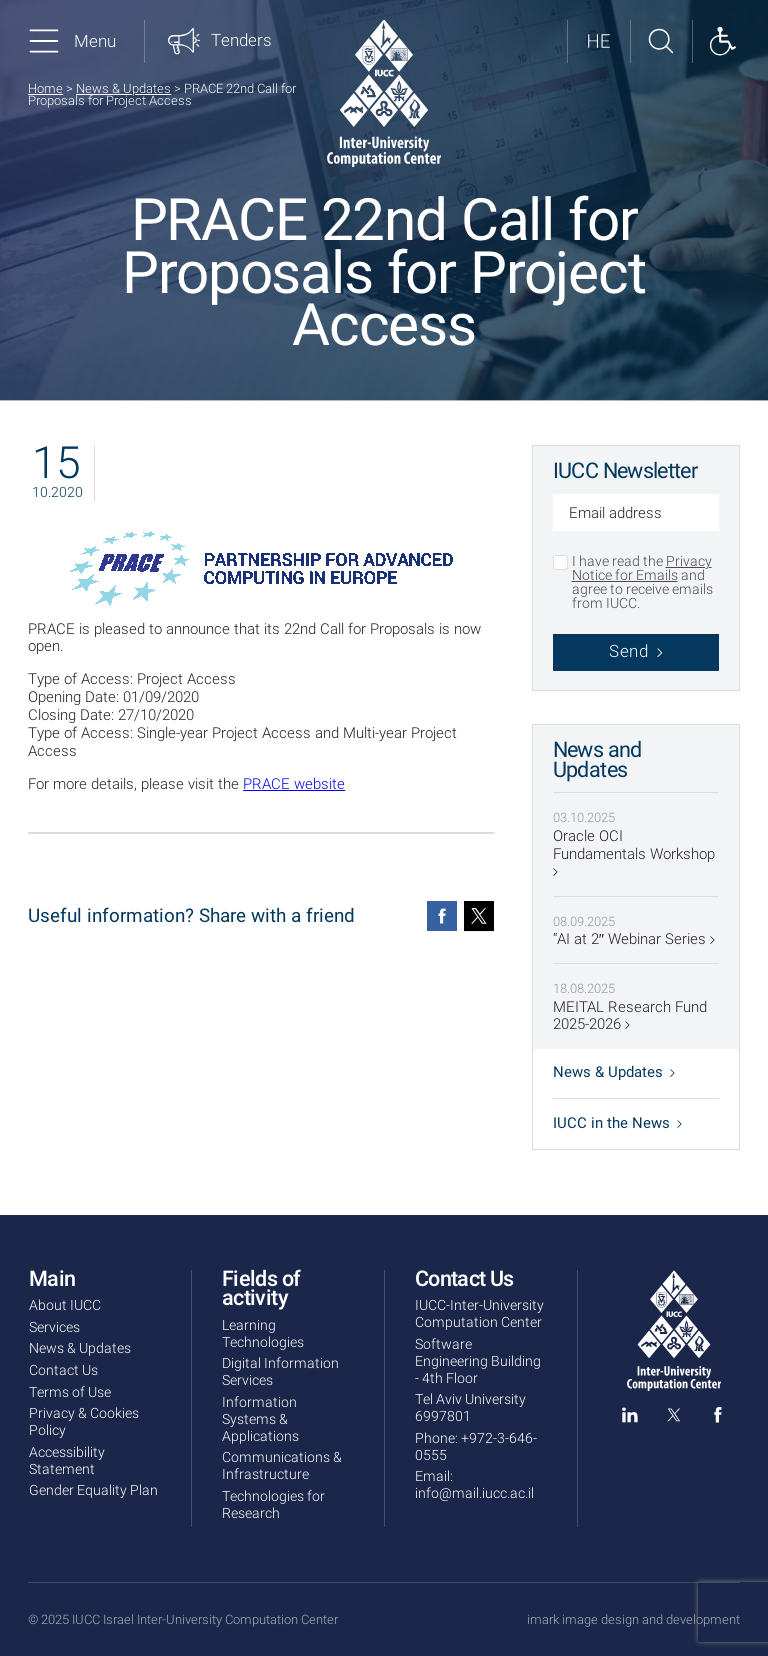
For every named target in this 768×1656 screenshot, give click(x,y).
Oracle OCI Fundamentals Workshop (634, 852)
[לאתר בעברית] (598, 41)
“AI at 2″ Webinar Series (634, 940)
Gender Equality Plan (93, 1490)
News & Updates (123, 88)
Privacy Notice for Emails (642, 568)
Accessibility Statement (67, 1461)
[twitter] (674, 1419)
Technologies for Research (273, 1505)
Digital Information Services (280, 1372)
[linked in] (630, 1419)
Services (54, 1327)
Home (45, 88)
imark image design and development (633, 1620)
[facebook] (718, 1419)
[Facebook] (442, 916)
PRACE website (294, 784)
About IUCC (65, 1305)
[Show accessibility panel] (723, 41)
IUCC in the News (617, 1123)
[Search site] (661, 41)
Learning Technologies (263, 1334)
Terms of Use (70, 1392)
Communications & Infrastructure (282, 1466)
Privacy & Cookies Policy (84, 1422)
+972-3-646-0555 (476, 1447)
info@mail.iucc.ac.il (474, 1493)
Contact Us (63, 1370)
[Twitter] (479, 916)
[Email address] (636, 515)
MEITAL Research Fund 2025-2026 (630, 1017)
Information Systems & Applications (260, 1419)
